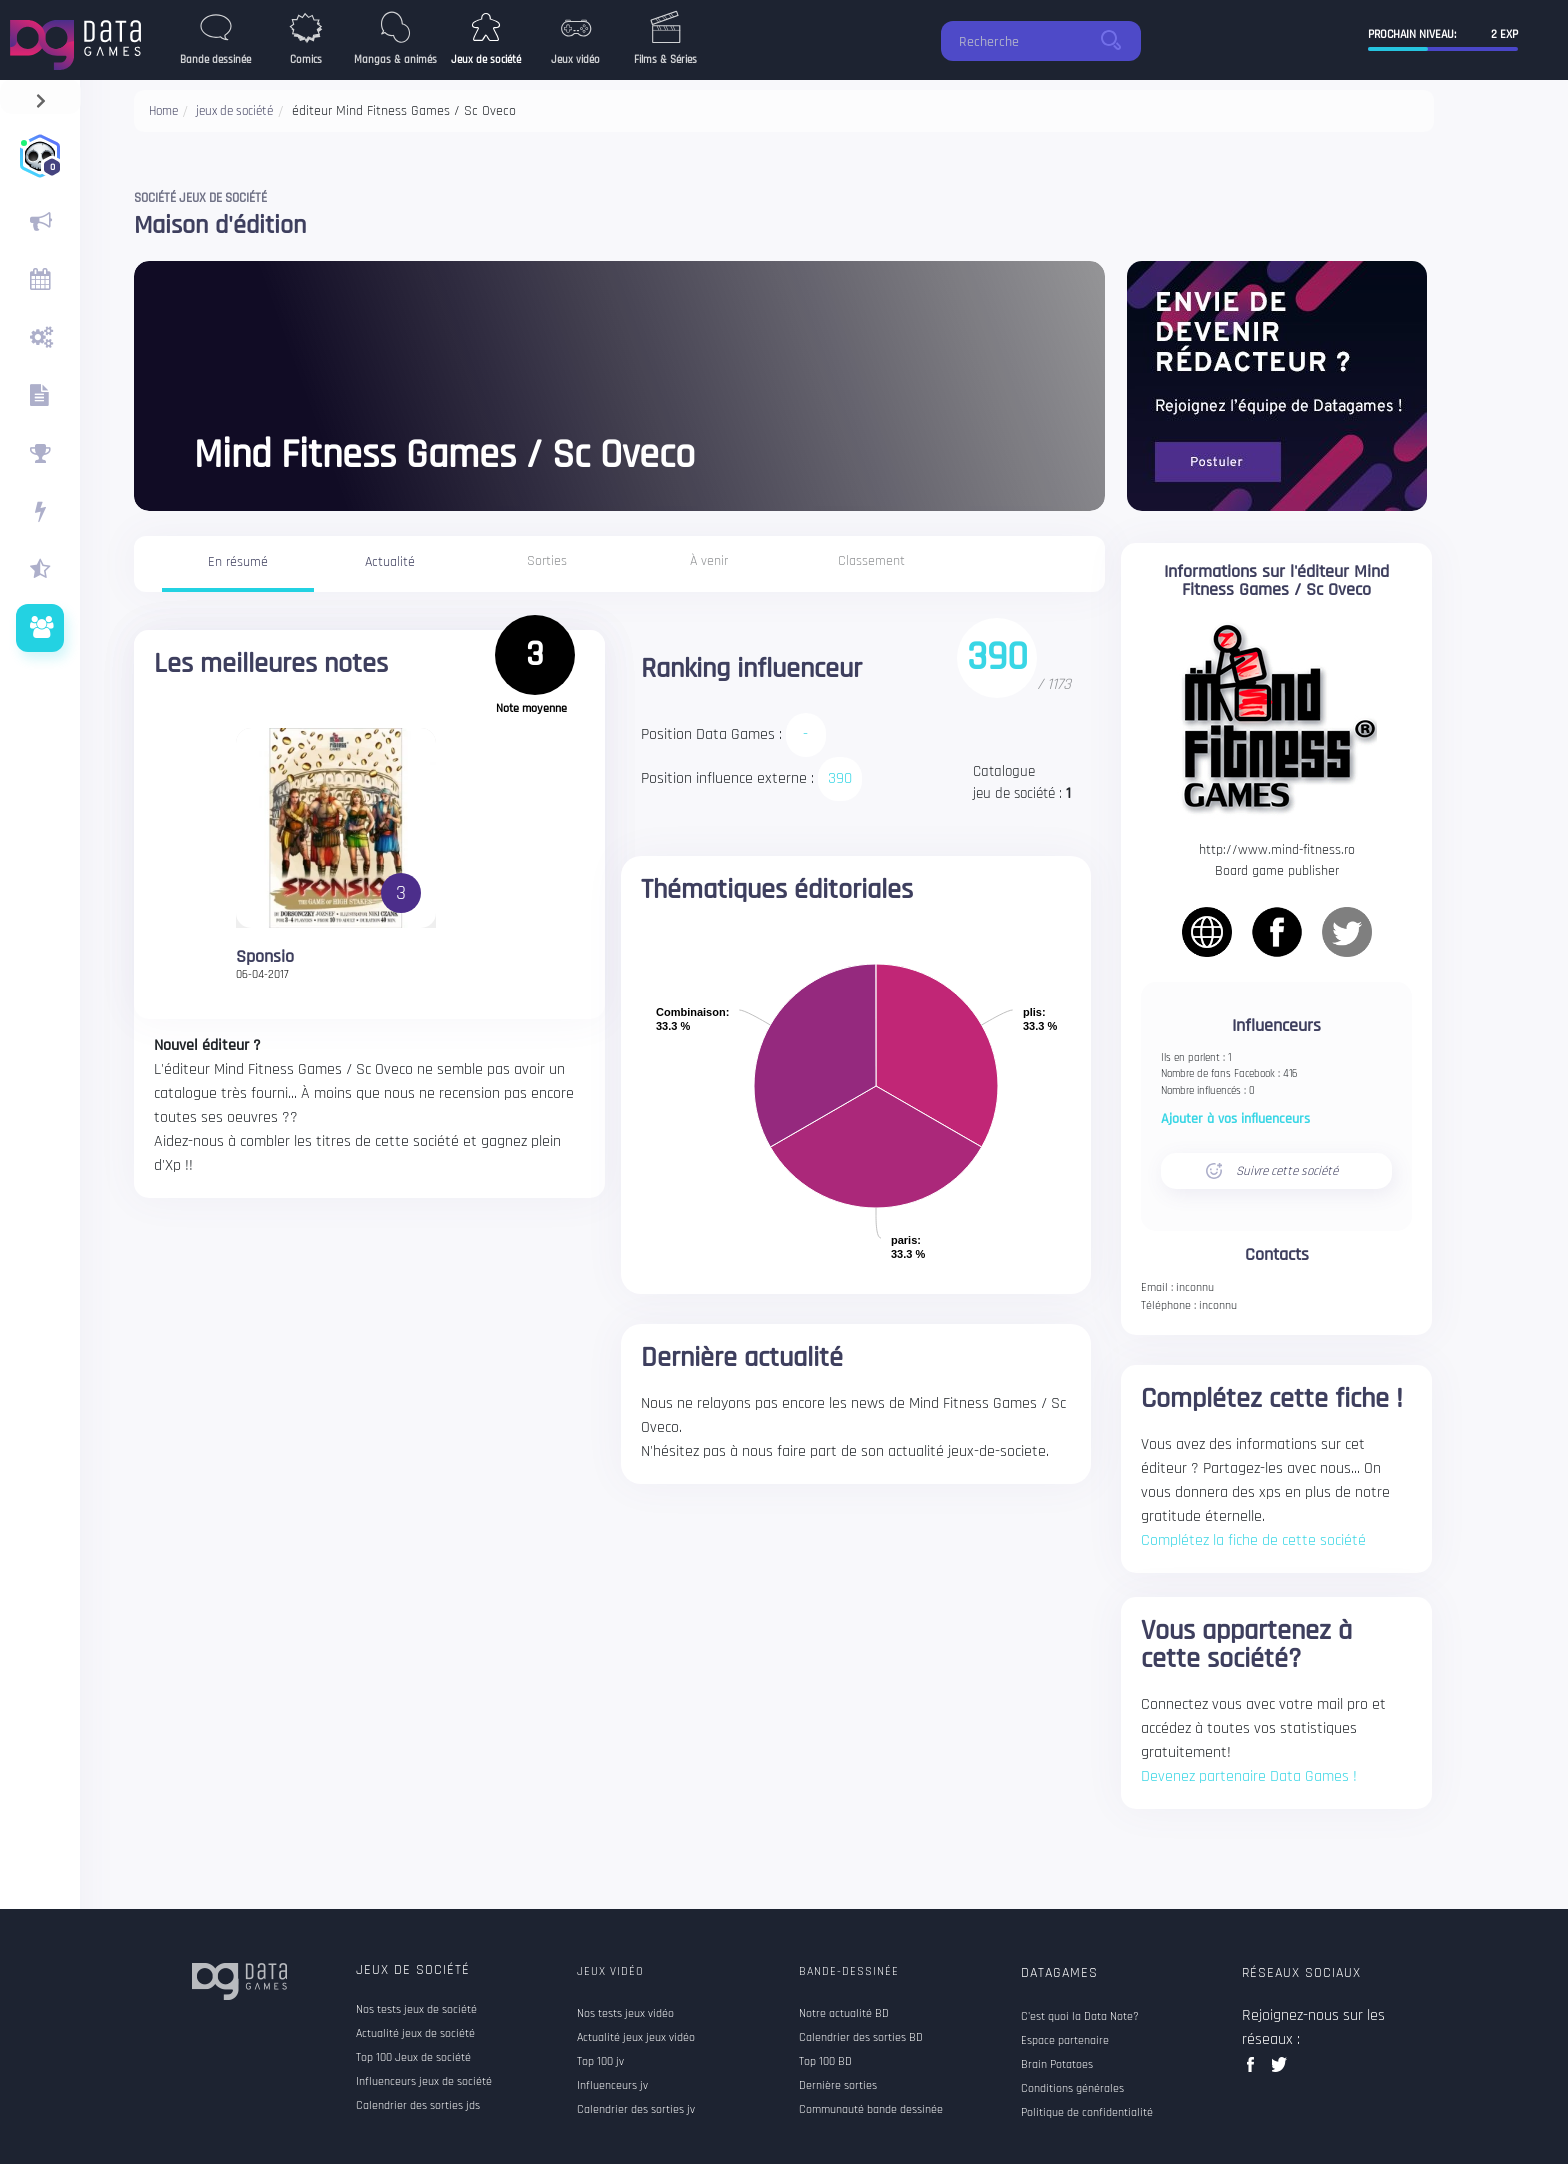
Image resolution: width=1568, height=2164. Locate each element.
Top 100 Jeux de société (413, 2058)
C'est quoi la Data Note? (1080, 2017)
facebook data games (1254, 2070)
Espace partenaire (1065, 2041)
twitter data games (1279, 2070)
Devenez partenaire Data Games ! (1249, 1776)
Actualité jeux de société (415, 2034)
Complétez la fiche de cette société (1253, 1540)
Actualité (390, 562)
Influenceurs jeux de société (424, 2082)
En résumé (238, 562)
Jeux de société (413, 1970)
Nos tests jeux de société (416, 2010)
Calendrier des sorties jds (418, 2106)
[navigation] (40, 96)
